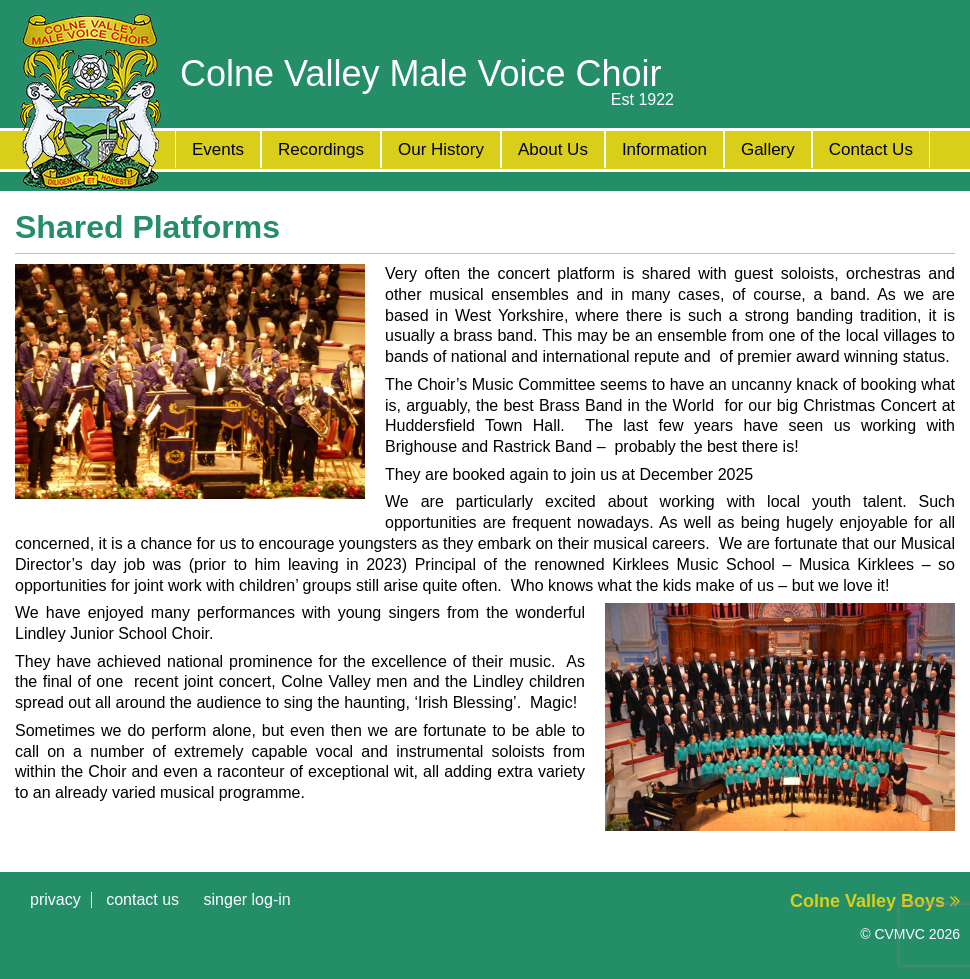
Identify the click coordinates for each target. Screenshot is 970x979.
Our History (441, 149)
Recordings (321, 149)
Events (218, 149)
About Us (553, 149)
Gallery (768, 149)
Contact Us (871, 149)
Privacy (55, 899)
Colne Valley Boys (875, 901)
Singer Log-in (247, 899)
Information (664, 149)
